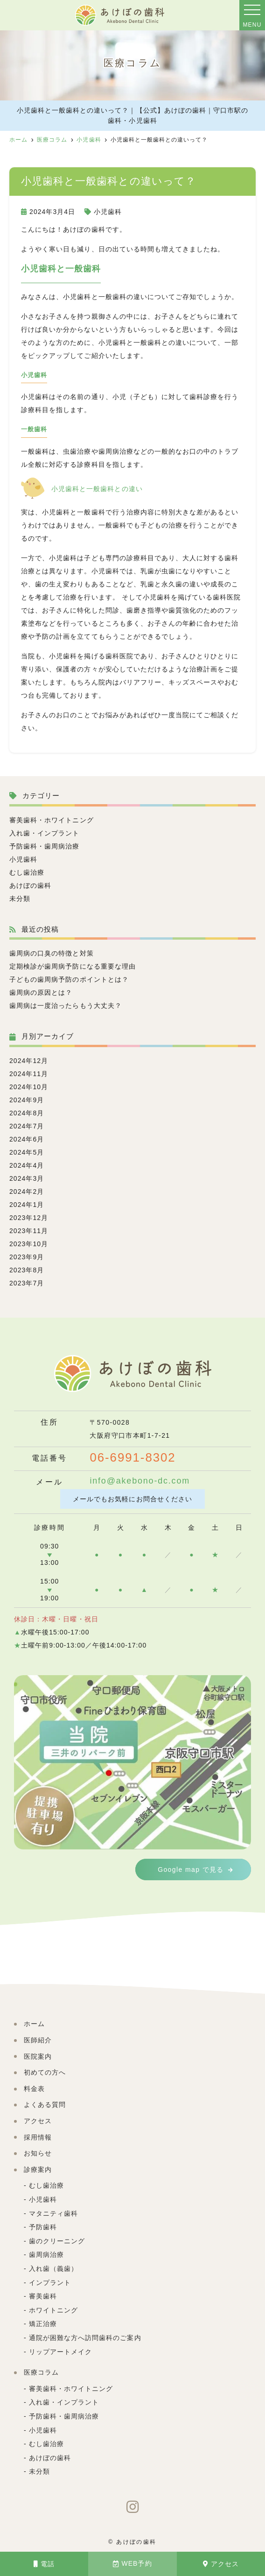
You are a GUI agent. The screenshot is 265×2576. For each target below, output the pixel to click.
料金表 (34, 2089)
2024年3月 (26, 1178)
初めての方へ (45, 2072)
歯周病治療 (46, 2255)
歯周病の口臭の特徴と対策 (51, 953)
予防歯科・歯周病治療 (44, 846)
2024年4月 (26, 1165)
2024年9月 (26, 1100)
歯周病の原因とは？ (40, 992)
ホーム (34, 2024)
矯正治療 (43, 2324)
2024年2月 (26, 1191)
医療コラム (41, 2372)
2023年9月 (26, 1257)
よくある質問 (45, 2105)
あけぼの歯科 (30, 885)
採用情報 (38, 2137)
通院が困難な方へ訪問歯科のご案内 (85, 2338)
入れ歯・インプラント (44, 833)
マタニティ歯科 (53, 2214)
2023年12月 (28, 1217)
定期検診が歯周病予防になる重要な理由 (72, 966)
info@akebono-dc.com (140, 1481)
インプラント (50, 2283)
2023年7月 (26, 1283)
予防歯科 (43, 2227)
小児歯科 (108, 211)
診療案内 (38, 2170)
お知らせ (38, 2153)
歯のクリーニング (57, 2241)
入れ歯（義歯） (53, 2269)
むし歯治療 (26, 872)
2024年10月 (28, 1087)
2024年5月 (26, 1152)
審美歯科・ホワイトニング (51, 820)
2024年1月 (26, 1204)
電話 (44, 2564)
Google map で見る (191, 1870)
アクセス (221, 2564)
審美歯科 (43, 2296)
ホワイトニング (53, 2310)
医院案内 (38, 2057)
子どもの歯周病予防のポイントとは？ (69, 979)
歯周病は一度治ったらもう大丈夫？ (65, 1005)
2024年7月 (26, 1126)
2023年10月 (28, 1244)
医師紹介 (38, 2040)
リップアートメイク (60, 2352)
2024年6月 (26, 1139)
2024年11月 (28, 1073)
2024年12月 (28, 1060)
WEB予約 (132, 2564)
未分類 (19, 898)
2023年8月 (26, 1270)
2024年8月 (26, 1113)
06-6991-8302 (133, 1458)
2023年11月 (28, 1230)
